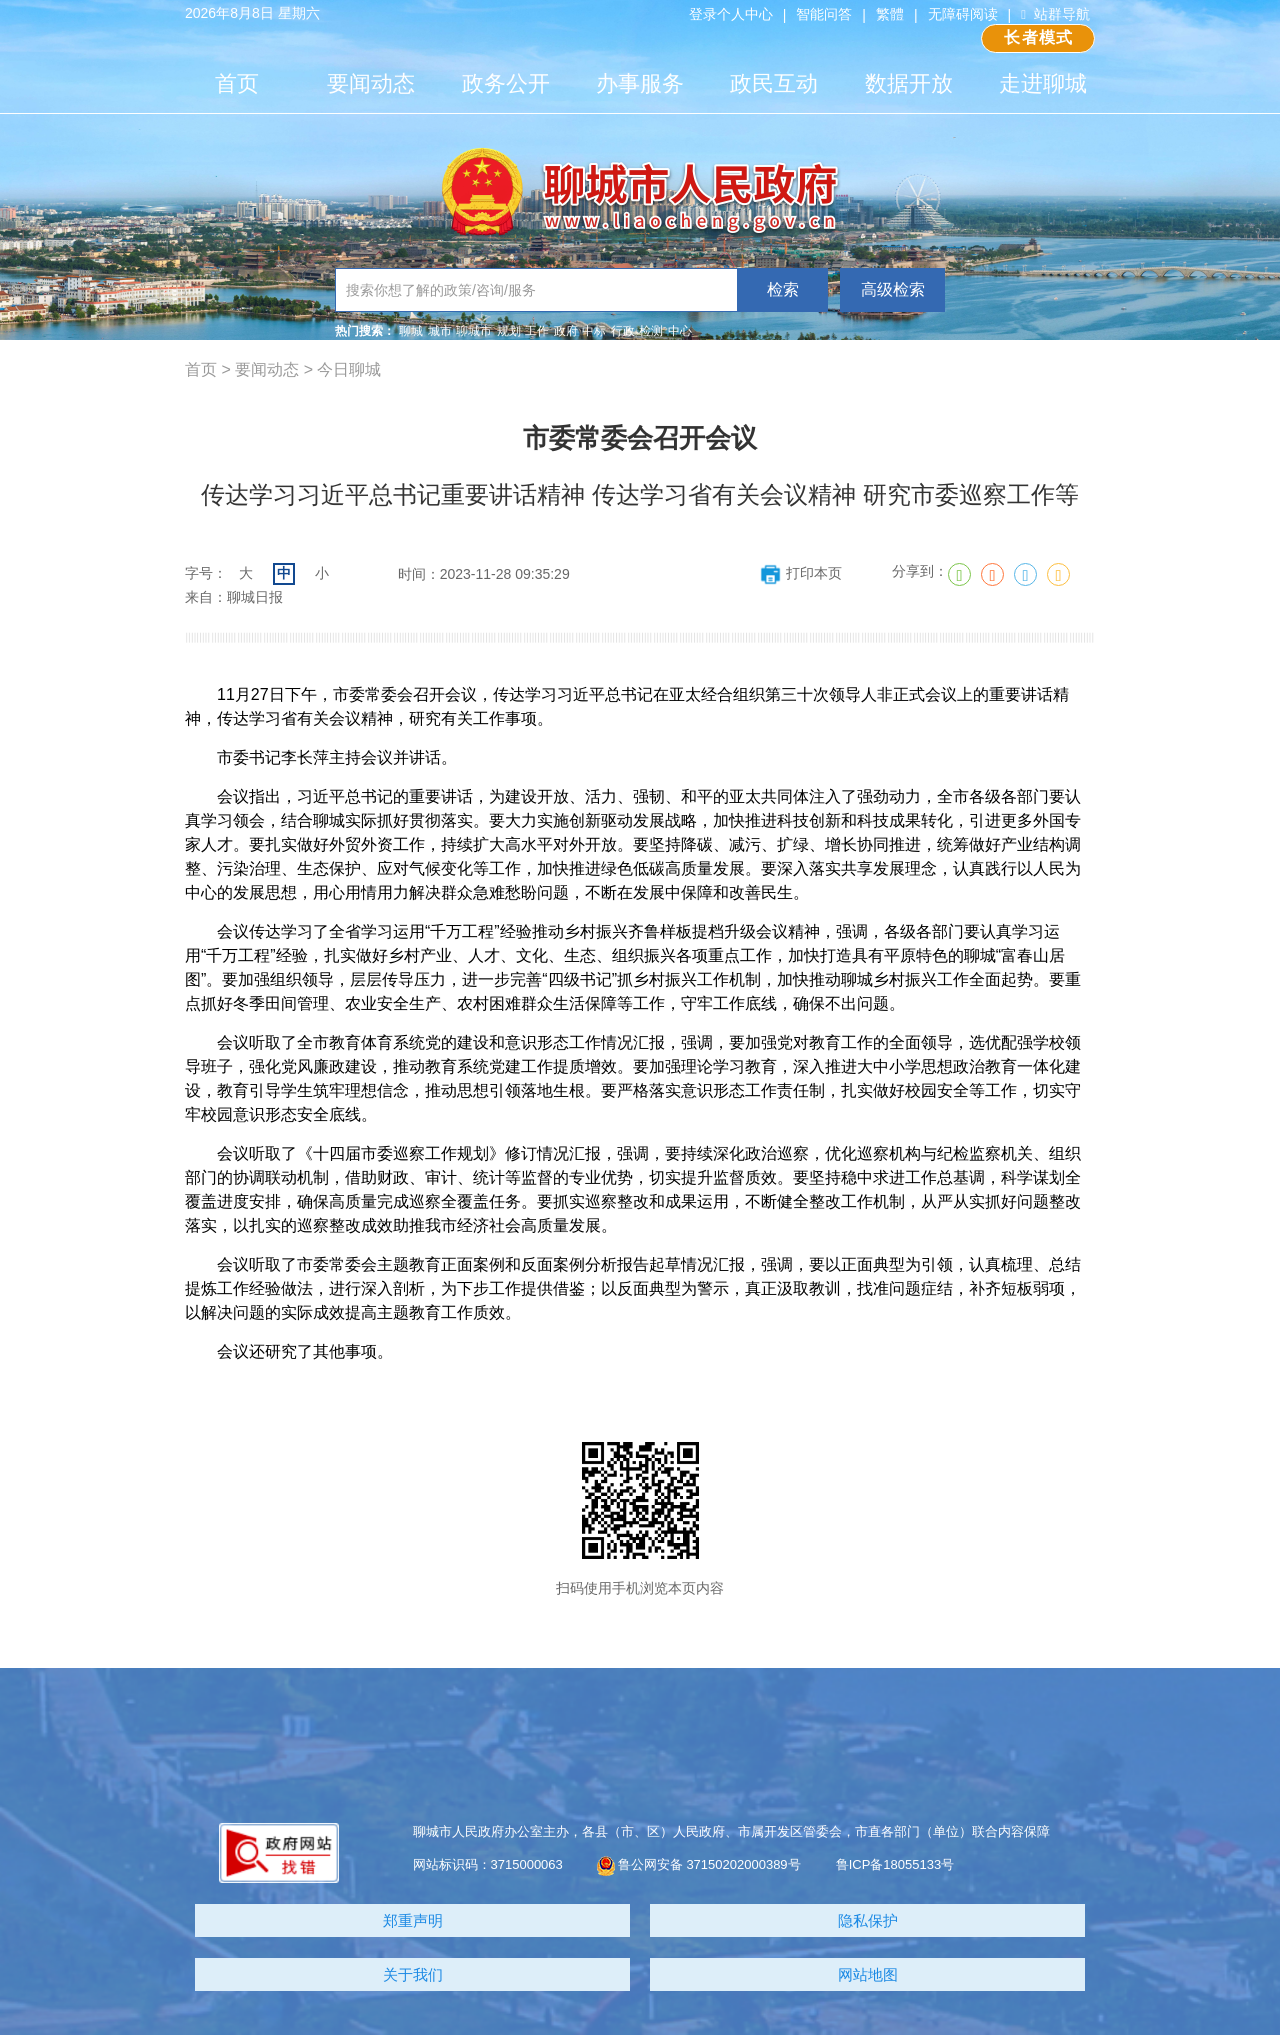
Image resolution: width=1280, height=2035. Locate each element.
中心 (680, 331)
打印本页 (800, 573)
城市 (440, 331)
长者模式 (1038, 37)
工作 (537, 331)
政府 (566, 331)
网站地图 (868, 1974)
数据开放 (909, 83)
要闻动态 (371, 83)
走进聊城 (1043, 83)
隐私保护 (868, 1920)
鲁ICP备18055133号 (895, 1864)
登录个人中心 (731, 14)
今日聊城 (349, 369)
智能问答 (824, 14)
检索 (783, 289)
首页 (237, 83)
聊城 (411, 331)
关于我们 (413, 1974)
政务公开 (506, 83)
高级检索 (893, 289)
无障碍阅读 (963, 14)
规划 (509, 331)
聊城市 (474, 331)
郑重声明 (413, 1920)
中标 (594, 331)
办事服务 (640, 83)
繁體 (890, 14)
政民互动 (774, 83)
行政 (623, 331)
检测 (651, 331)
